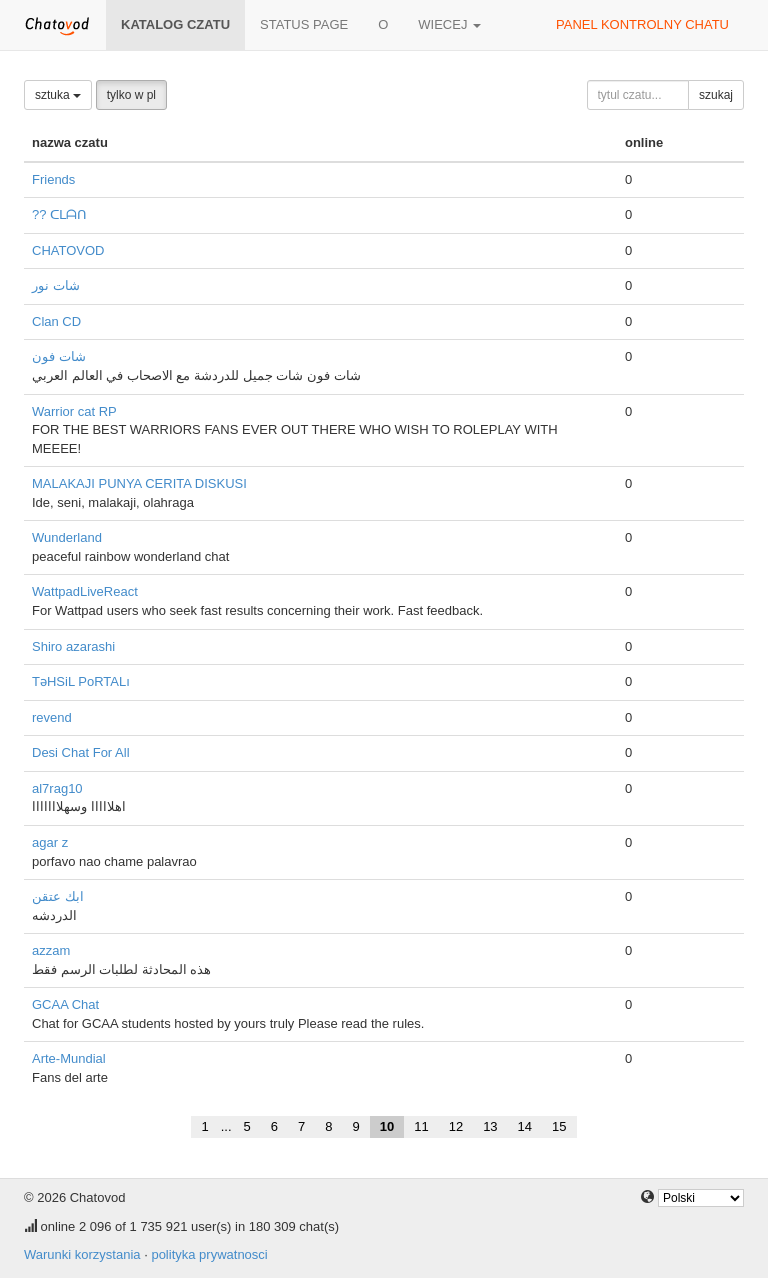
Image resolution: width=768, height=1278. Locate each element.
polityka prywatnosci (209, 1254)
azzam (51, 950)
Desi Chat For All (81, 752)
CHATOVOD (68, 250)
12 (456, 1126)
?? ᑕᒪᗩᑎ (59, 214)
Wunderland (67, 537)
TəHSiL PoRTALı (81, 681)
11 (421, 1126)
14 (525, 1126)
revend (52, 717)
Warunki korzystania (82, 1254)
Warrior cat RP (74, 411)
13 (490, 1126)
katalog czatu (175, 24)
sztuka (58, 95)
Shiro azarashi (73, 646)
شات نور (56, 285)
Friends (53, 179)
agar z (50, 842)
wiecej (449, 24)
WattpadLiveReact (85, 591)
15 (559, 1126)
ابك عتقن (58, 896)
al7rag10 (57, 788)
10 (387, 1126)
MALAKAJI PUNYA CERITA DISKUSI (139, 483)
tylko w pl (131, 95)
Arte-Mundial (69, 1058)
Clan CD (56, 321)
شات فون (59, 356)
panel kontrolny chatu (642, 24)
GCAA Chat (65, 1004)
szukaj (716, 95)
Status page (304, 24)
